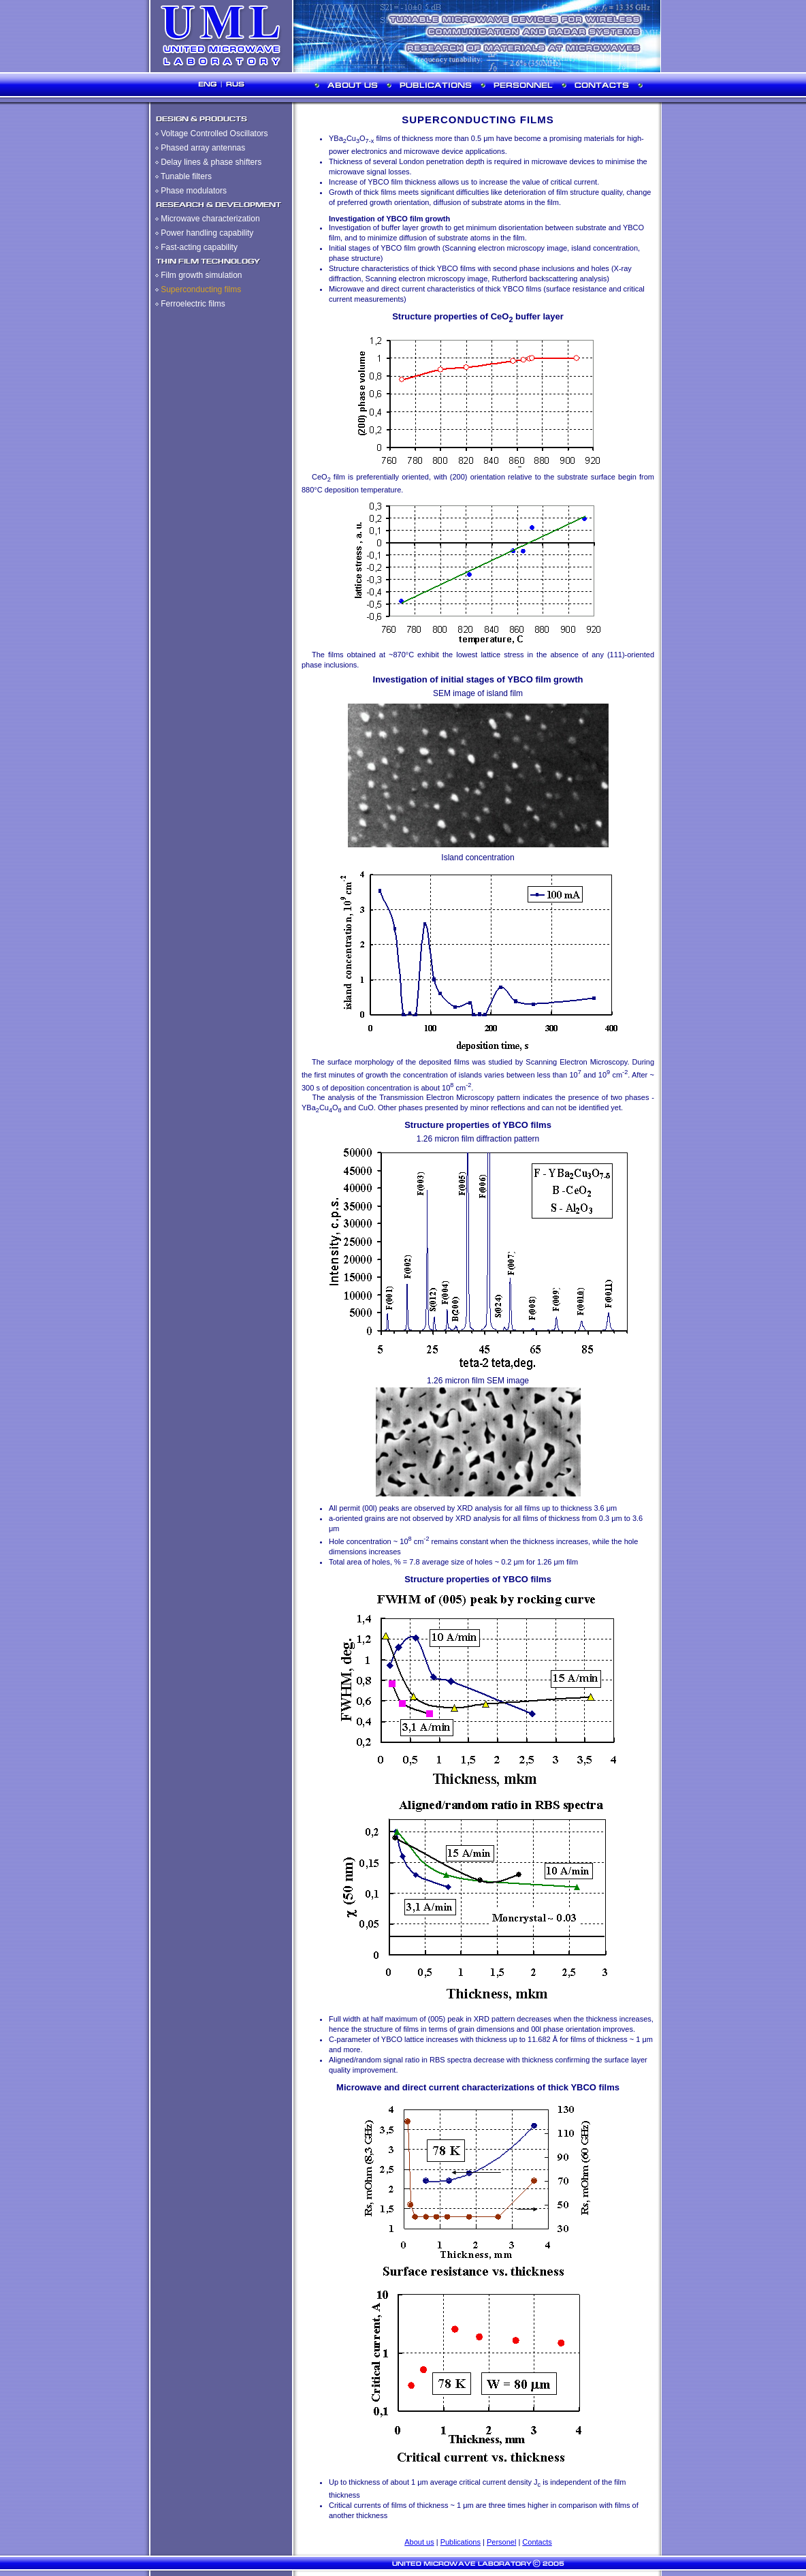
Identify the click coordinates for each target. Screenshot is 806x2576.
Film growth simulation (201, 275)
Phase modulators (194, 190)
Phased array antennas (203, 148)
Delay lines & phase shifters (211, 162)
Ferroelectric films (193, 304)
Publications (460, 2542)
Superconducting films (201, 289)
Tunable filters (186, 176)
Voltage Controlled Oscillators (214, 133)
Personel (501, 2542)
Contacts (536, 2542)
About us (419, 2542)
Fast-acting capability (199, 247)
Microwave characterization (210, 218)
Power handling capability (207, 233)
